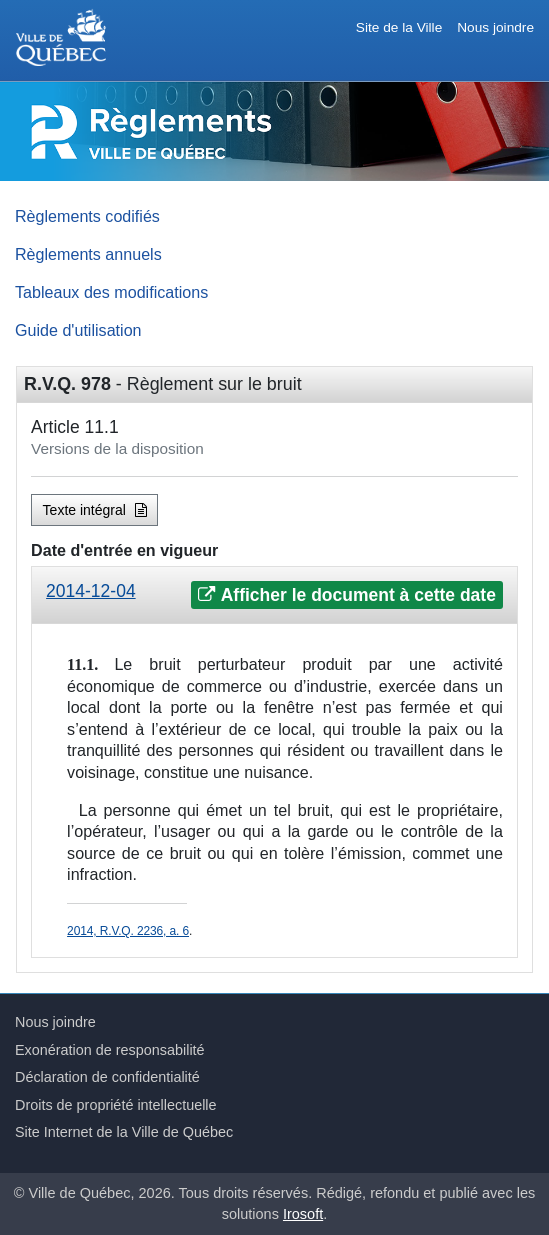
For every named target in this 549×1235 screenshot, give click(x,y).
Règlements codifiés (87, 216)
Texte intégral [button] (95, 510)
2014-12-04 (91, 591)
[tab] (274, 595)
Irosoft (303, 1214)
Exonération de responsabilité (110, 1050)
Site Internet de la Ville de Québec (124, 1132)
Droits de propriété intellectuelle (116, 1105)
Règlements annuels (88, 254)
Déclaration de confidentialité (107, 1077)
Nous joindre (495, 27)
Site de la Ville (399, 27)
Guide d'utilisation (78, 330)
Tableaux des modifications (111, 292)
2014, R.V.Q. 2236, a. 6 (128, 931)
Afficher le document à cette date (346, 595)
